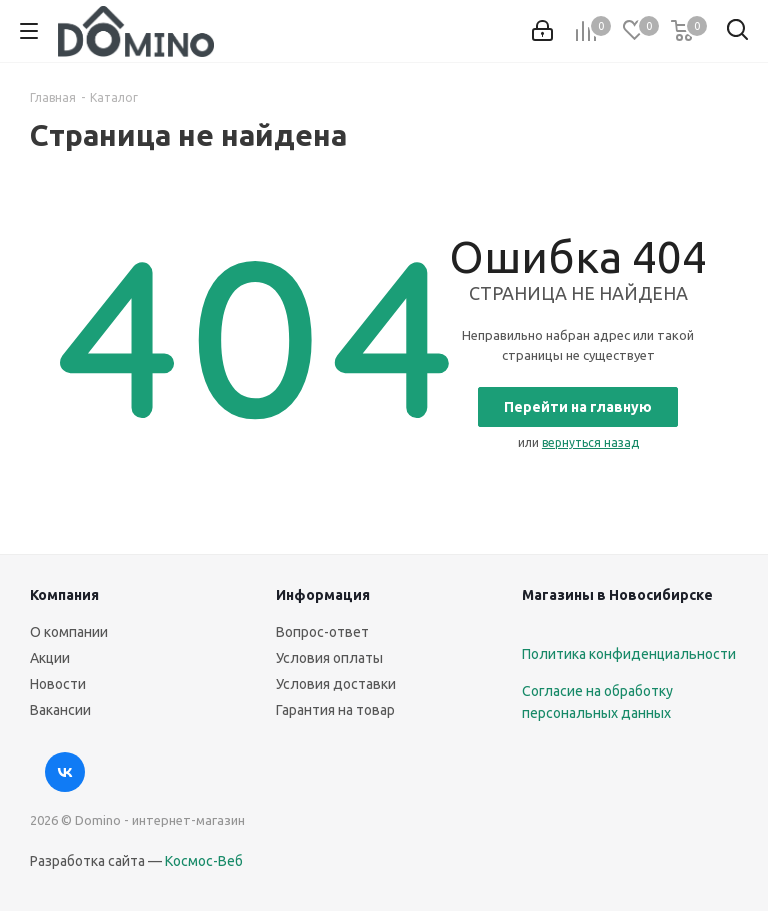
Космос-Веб (204, 861)
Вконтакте (65, 772)
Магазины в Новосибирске (617, 595)
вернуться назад (590, 442)
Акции (50, 658)
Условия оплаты (329, 658)
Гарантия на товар (335, 710)
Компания (64, 595)
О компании (69, 632)
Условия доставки (336, 684)
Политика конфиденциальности (629, 654)
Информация (323, 595)
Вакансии (60, 710)
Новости (58, 684)
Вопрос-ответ (322, 632)
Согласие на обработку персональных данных (597, 702)
